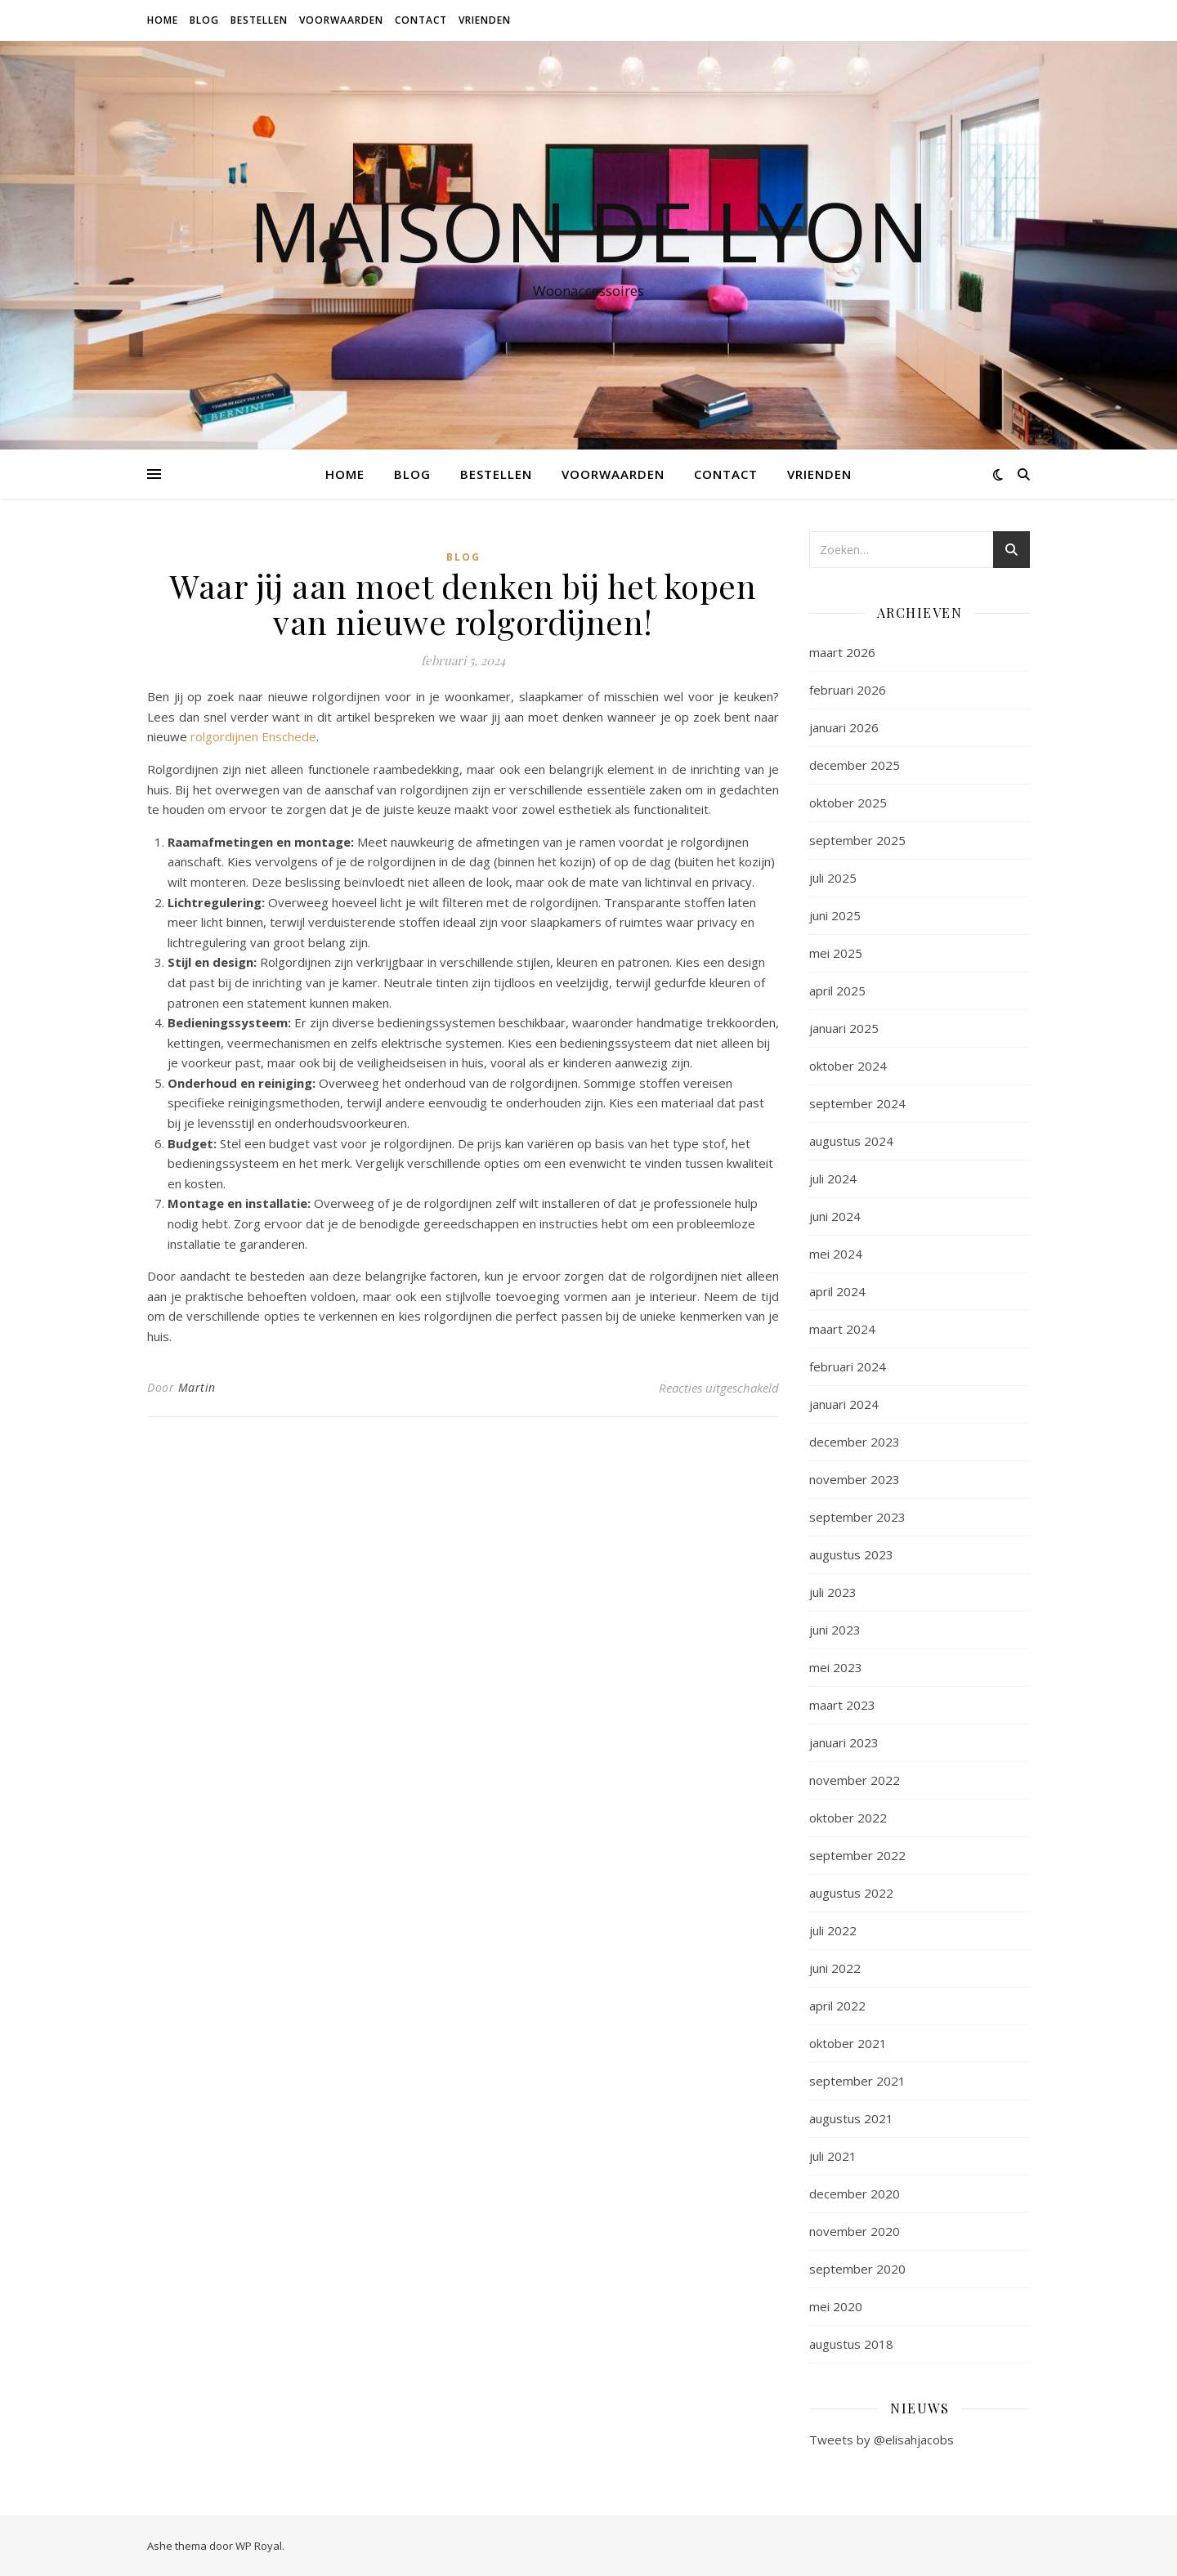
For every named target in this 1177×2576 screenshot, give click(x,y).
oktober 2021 (848, 2043)
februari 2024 (847, 1366)
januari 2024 (844, 1404)
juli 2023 (833, 1592)
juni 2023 (835, 1629)
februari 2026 (847, 690)
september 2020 (857, 2269)
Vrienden (485, 20)
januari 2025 (844, 1028)
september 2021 (857, 2081)
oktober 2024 (848, 1066)
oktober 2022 (848, 1817)
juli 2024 (833, 1178)
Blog (204, 20)
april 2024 (837, 1291)
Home (162, 20)
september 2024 (857, 1103)
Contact (421, 20)
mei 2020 (835, 2306)
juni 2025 (835, 915)
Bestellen (259, 20)
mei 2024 (835, 1254)
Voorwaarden (341, 20)
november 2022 (854, 1780)
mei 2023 (835, 1667)
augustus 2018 (851, 2344)
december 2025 (854, 765)
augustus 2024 (851, 1141)
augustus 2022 (851, 1893)
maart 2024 (842, 1329)
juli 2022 (833, 1930)
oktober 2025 (848, 802)
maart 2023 (842, 1705)
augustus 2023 (851, 1554)
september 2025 (857, 840)
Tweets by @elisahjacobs (881, 2439)
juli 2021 (833, 2156)
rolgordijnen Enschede (253, 736)
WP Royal (258, 2545)
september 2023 (857, 1517)
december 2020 (854, 2193)
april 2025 (837, 990)
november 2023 (854, 1479)
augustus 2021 (851, 2118)
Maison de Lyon (588, 230)
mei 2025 (835, 953)
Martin (197, 1387)
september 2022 (857, 1855)
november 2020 (854, 2231)
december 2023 (854, 1441)
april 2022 (837, 2005)
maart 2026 (842, 652)
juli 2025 (833, 878)
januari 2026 (844, 727)
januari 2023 (844, 1742)
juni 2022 (835, 1968)
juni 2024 (835, 1216)
